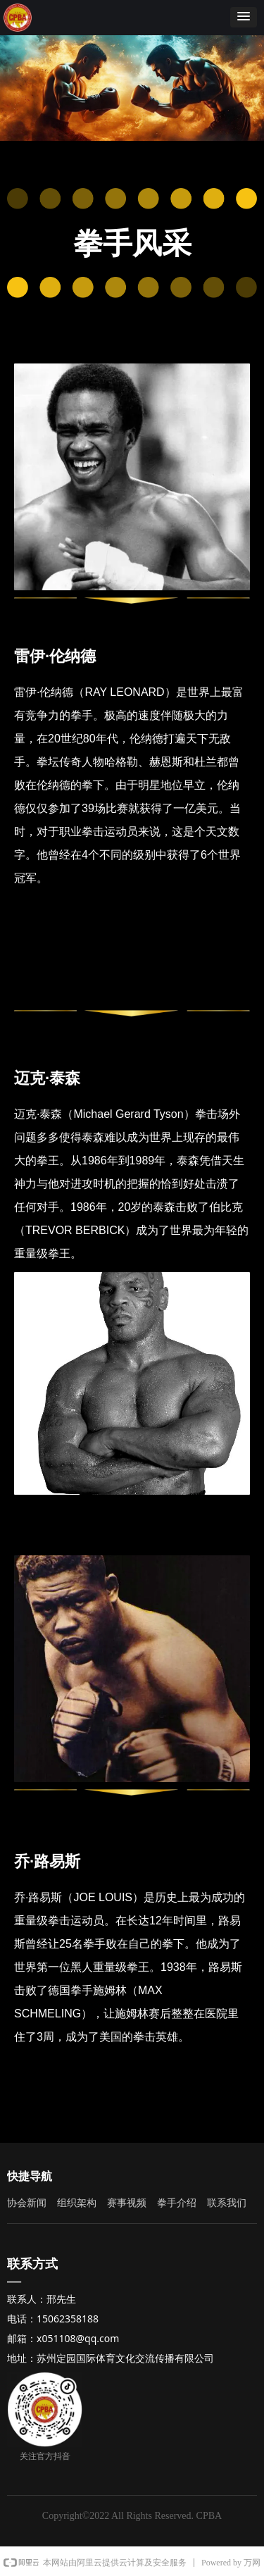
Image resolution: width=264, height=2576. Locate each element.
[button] (243, 17)
